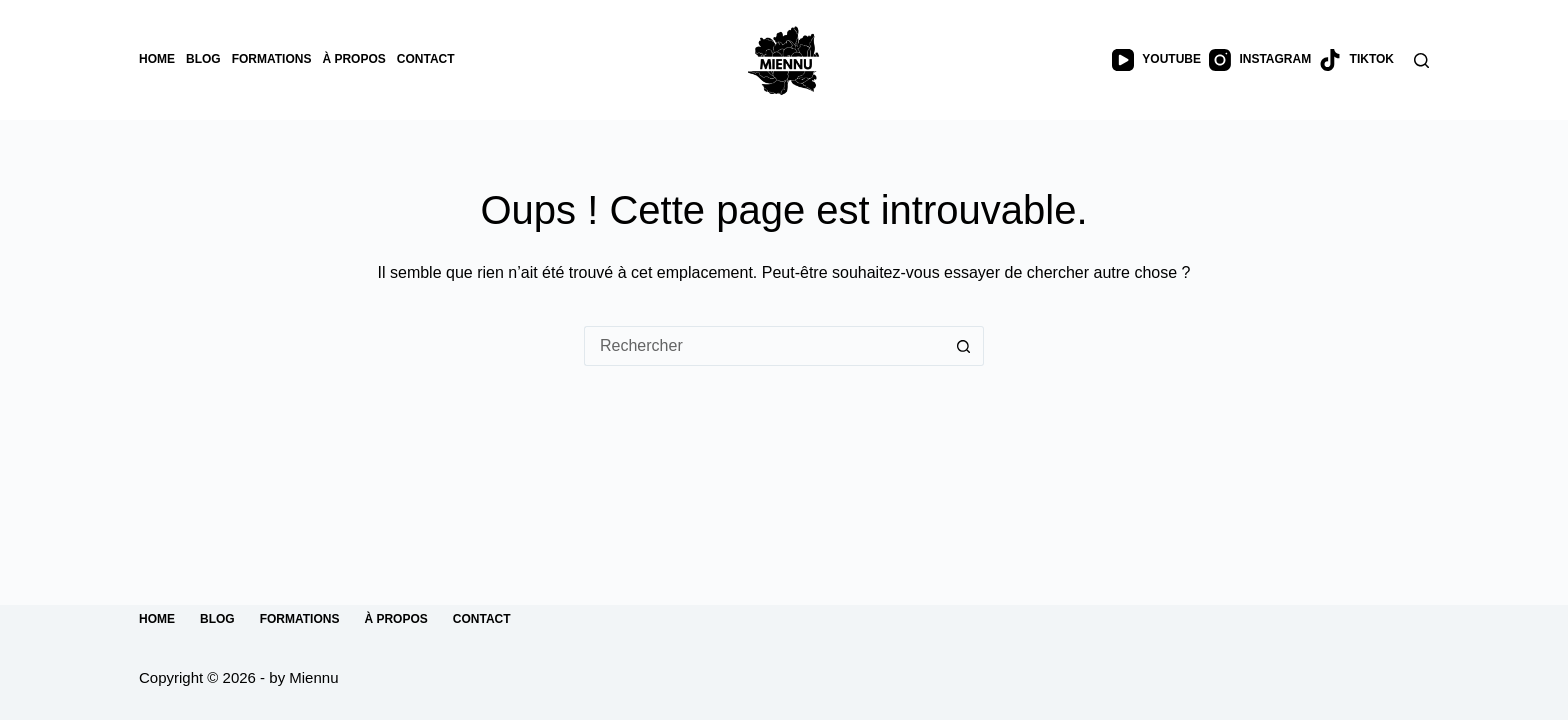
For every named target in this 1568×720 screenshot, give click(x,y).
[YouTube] (1156, 60)
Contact (426, 59)
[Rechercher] (1421, 60)
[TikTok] (1356, 60)
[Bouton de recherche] (964, 346)
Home (157, 59)
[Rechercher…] (764, 346)
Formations (272, 59)
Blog (203, 59)
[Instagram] (1260, 60)
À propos (353, 59)
